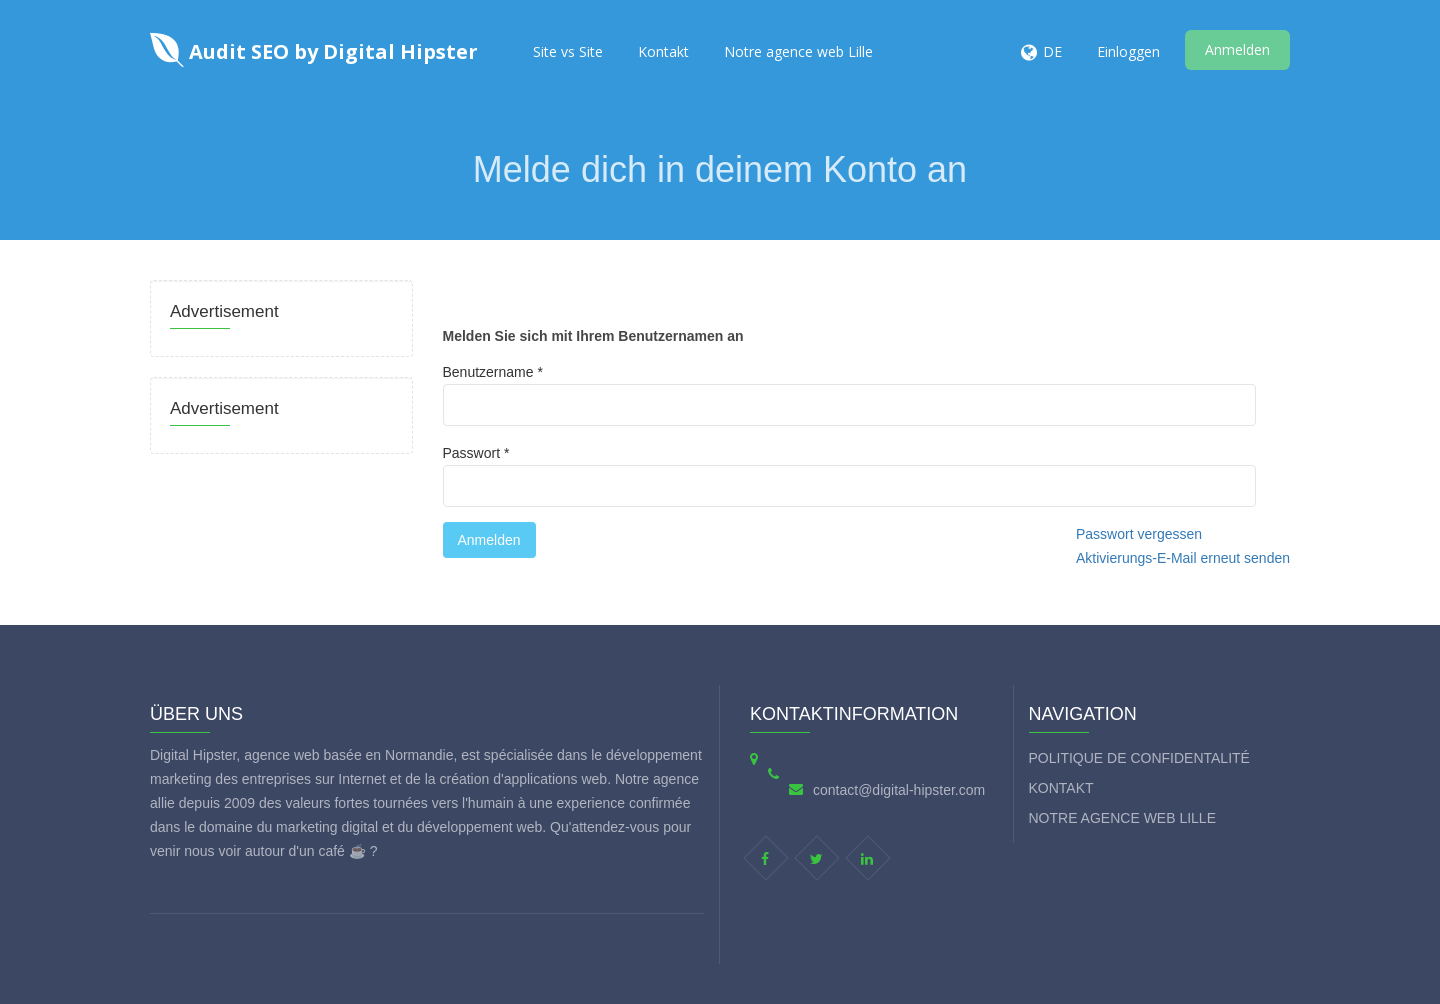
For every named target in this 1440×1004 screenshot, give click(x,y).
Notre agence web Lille (798, 51)
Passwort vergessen (1139, 534)
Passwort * (850, 476)
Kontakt (663, 51)
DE (1052, 51)
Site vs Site (568, 51)
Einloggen (1128, 51)
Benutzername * (850, 395)
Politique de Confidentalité (1139, 758)
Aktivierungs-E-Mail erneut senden (1183, 558)
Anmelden (1237, 49)
